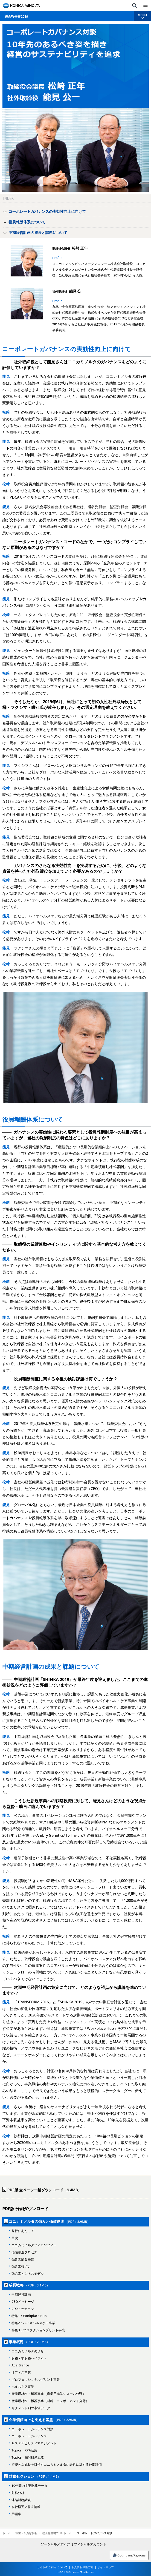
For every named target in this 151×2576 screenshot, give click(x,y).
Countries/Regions (129, 2555)
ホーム (6, 2533)
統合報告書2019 (16, 16)
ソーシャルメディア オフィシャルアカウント (73, 2544)
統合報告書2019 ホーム (57, 2533)
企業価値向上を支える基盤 (44, 2419)
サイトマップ (105, 2567)
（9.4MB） (44, 2189)
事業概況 (29, 2341)
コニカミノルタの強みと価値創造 (49, 2221)
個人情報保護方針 (82, 2567)
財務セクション (35, 2476)
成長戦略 (29, 2285)
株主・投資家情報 (26, 2533)
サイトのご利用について (52, 2567)
